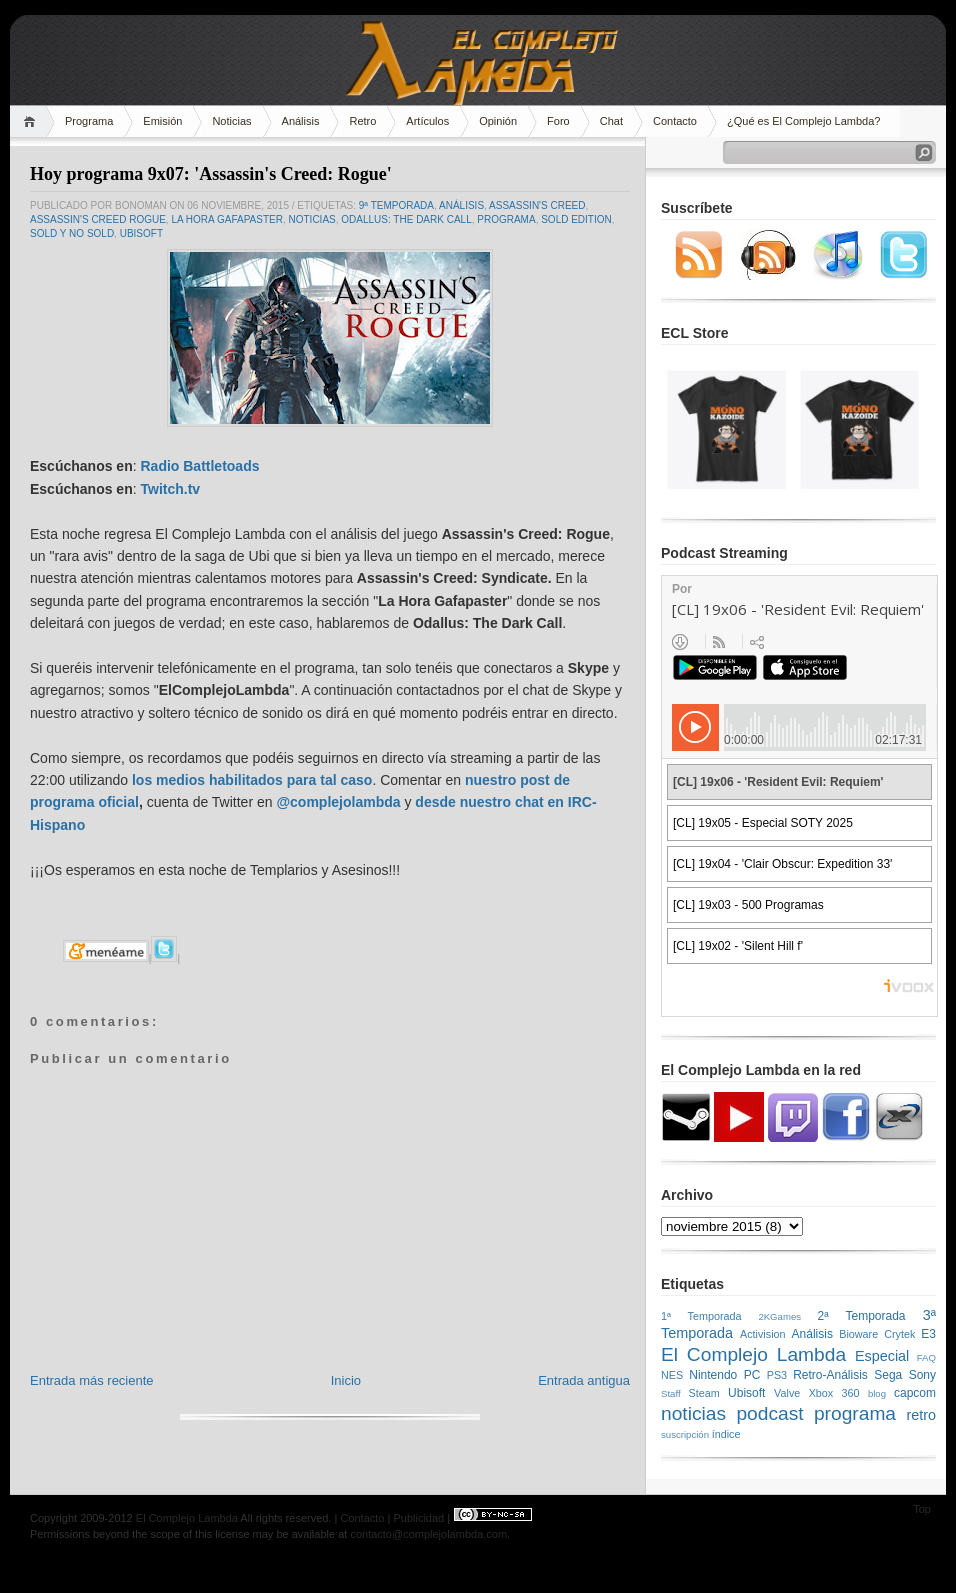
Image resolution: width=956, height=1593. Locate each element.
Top (922, 1509)
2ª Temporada (861, 1316)
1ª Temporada (701, 1316)
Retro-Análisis (830, 1375)
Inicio (346, 1380)
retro (921, 1415)
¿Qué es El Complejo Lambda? (803, 121)
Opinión (498, 121)
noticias (312, 219)
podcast (769, 1413)
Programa (89, 121)
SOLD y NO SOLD (72, 233)
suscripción (685, 1434)
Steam (704, 1393)
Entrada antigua (584, 1380)
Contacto (675, 121)
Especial (882, 1356)
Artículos (427, 121)
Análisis (301, 121)
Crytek (899, 1334)
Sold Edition (576, 219)
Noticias (231, 121)
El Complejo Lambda (753, 1354)
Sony (922, 1375)
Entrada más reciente (92, 1380)
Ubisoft (141, 233)
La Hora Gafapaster (227, 219)
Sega (888, 1375)
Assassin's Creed (537, 205)
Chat (611, 121)
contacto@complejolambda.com (428, 1534)
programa (506, 219)
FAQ (926, 1357)
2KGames (779, 1316)
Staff (671, 1393)
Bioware (858, 1334)
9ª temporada (396, 205)
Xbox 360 (834, 1393)
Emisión (162, 121)
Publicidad (418, 1518)
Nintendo (713, 1375)
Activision (763, 1334)
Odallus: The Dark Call (406, 219)
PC (752, 1375)
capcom (915, 1393)
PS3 (777, 1375)
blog (877, 1393)
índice (726, 1434)
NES (672, 1375)
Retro (362, 121)
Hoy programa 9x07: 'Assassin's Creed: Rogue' (211, 174)
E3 (928, 1334)
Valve (787, 1393)
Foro (558, 121)
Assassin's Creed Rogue (98, 219)
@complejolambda (338, 802)
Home (32, 121)
